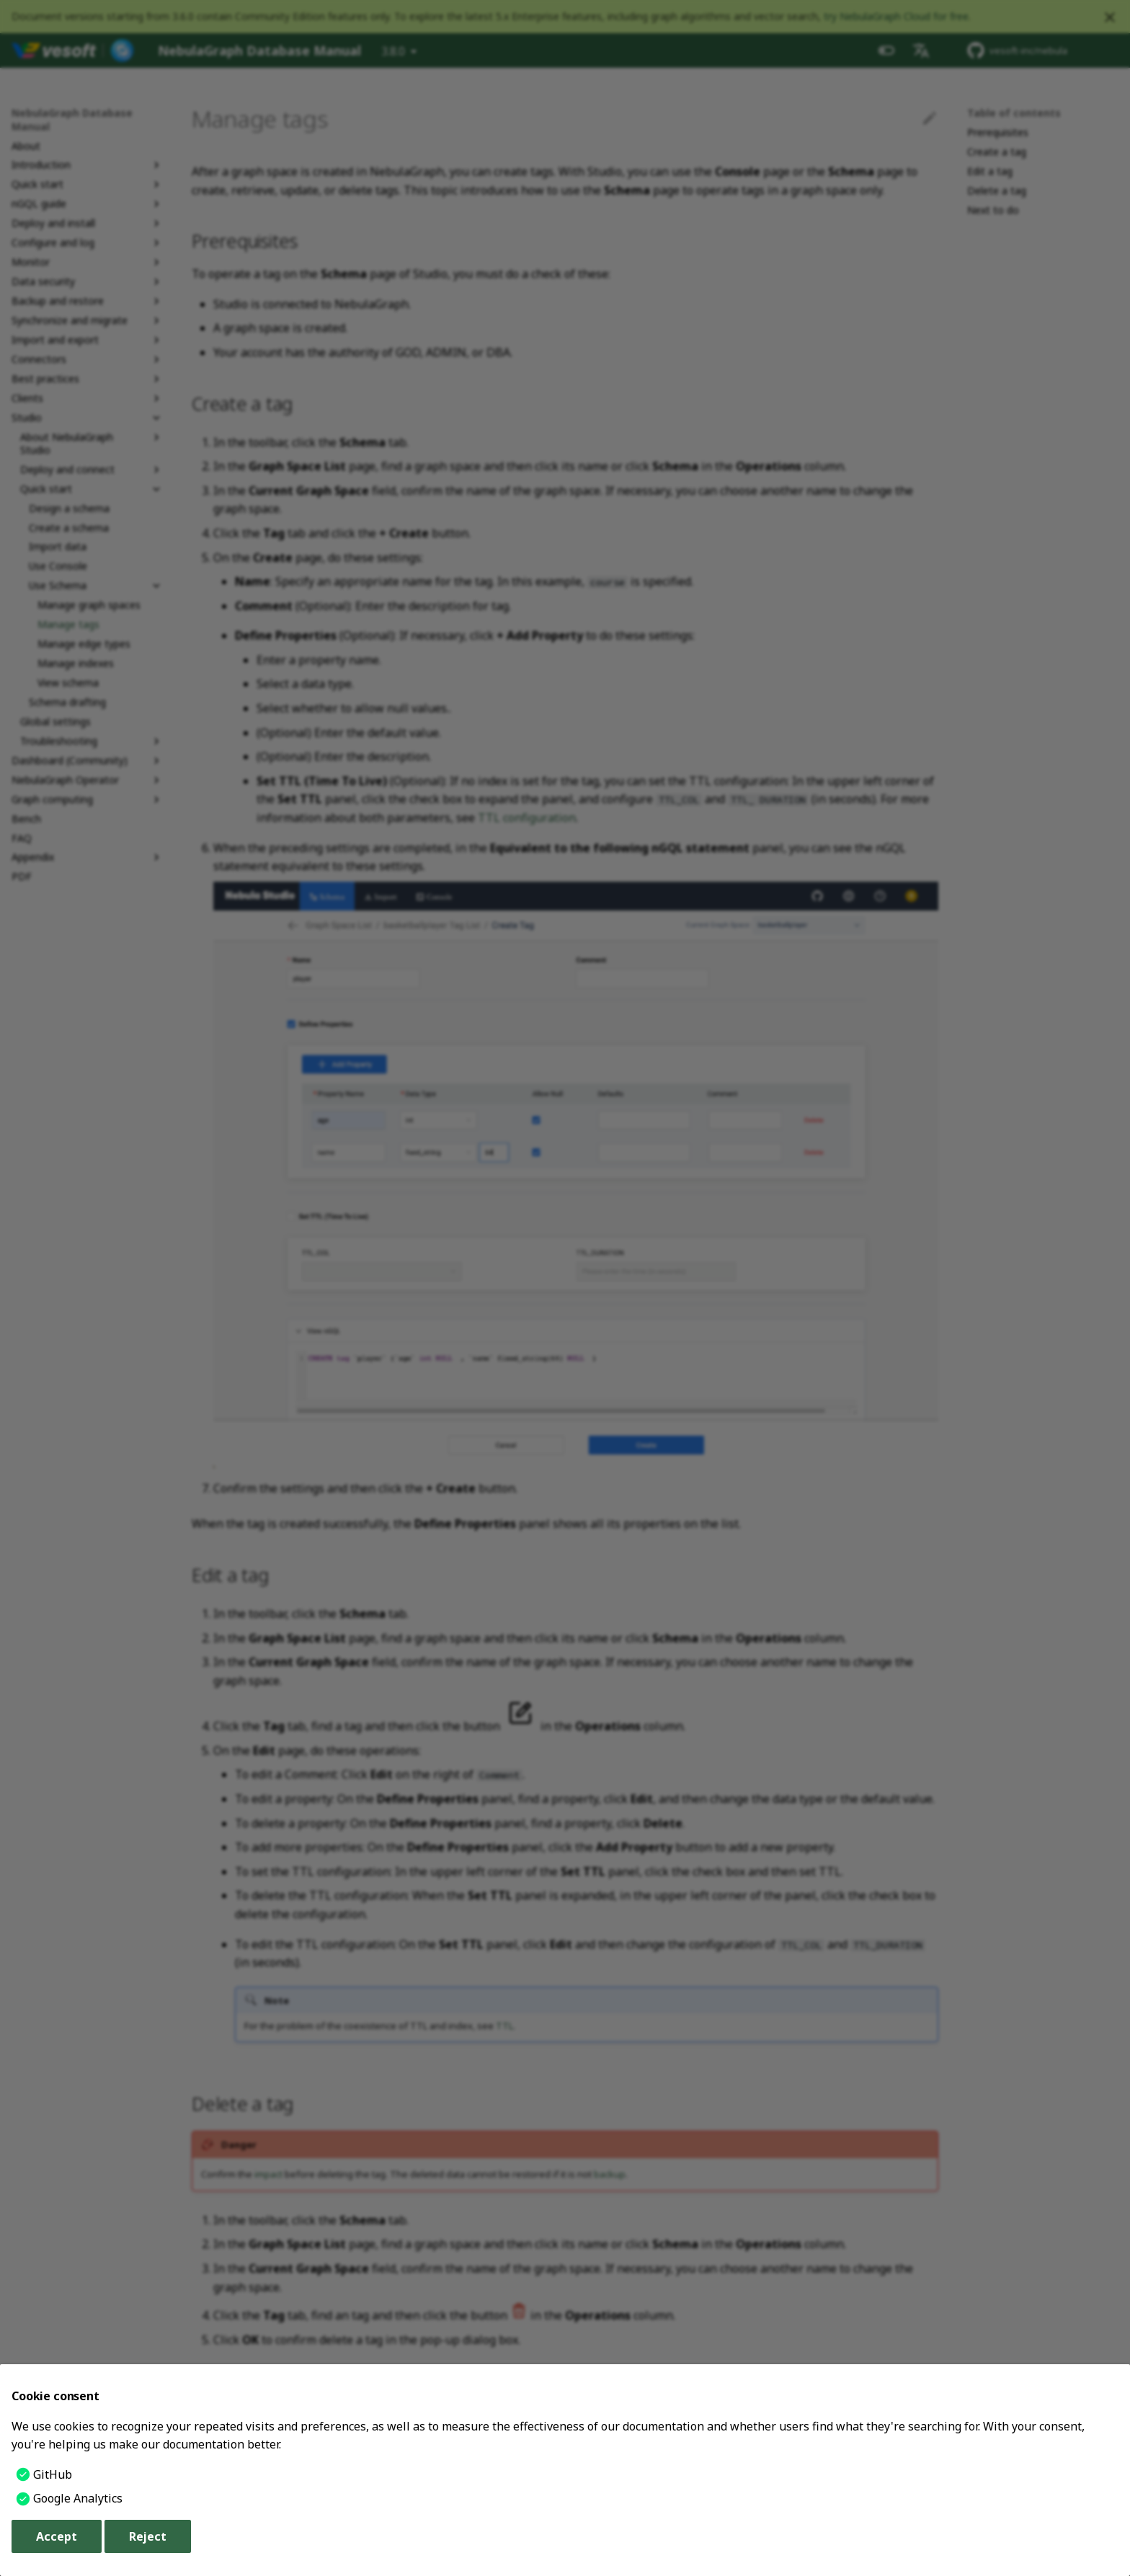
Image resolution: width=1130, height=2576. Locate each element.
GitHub (52, 2474)
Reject (147, 2536)
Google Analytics (78, 2498)
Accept (56, 2536)
